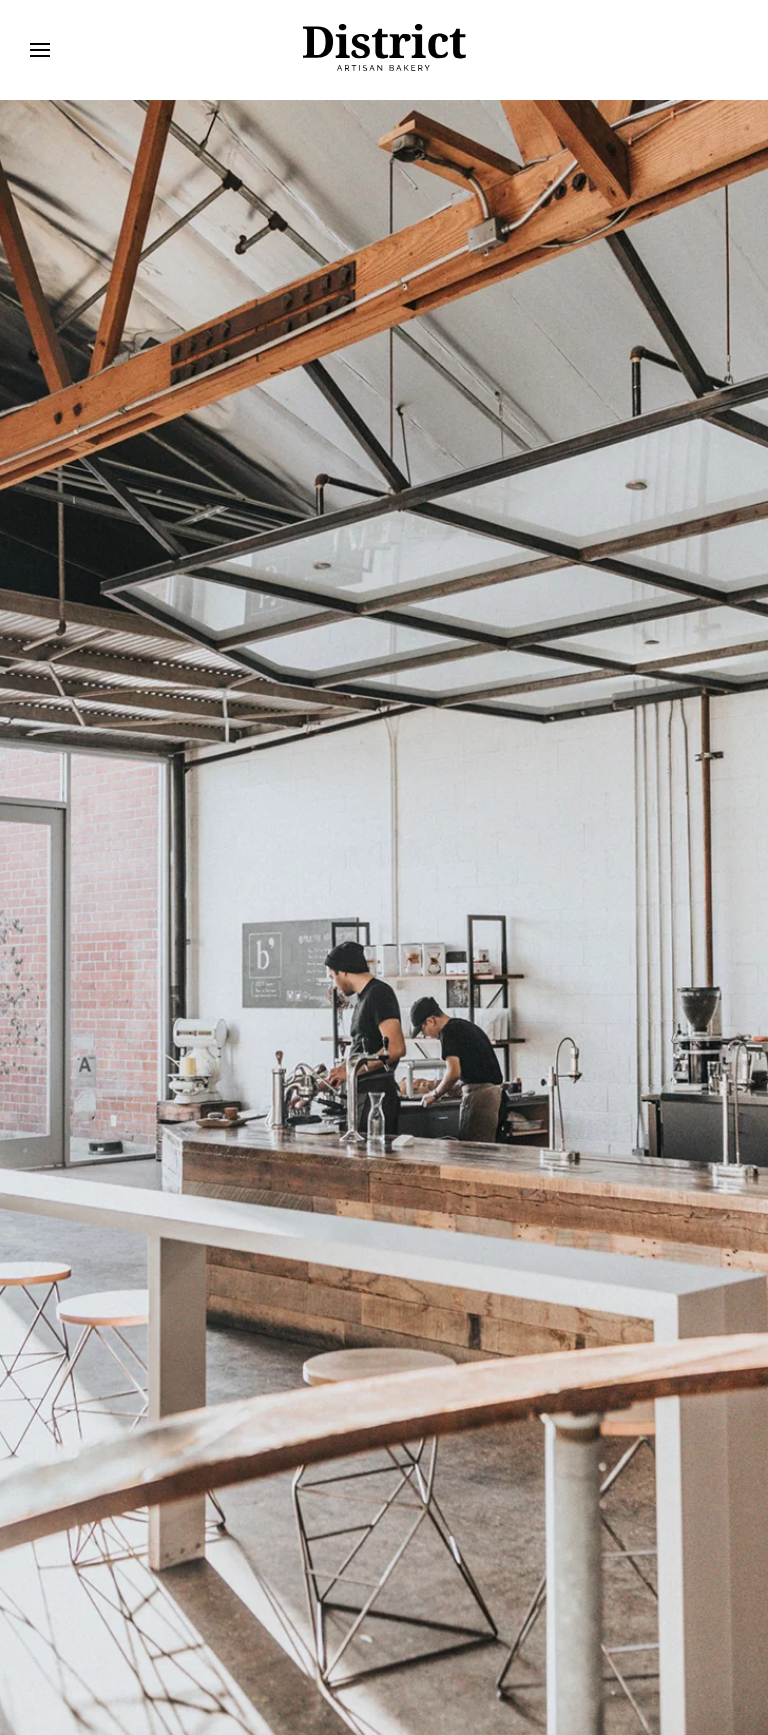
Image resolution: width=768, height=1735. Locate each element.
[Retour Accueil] (384, 50)
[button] (40, 50)
